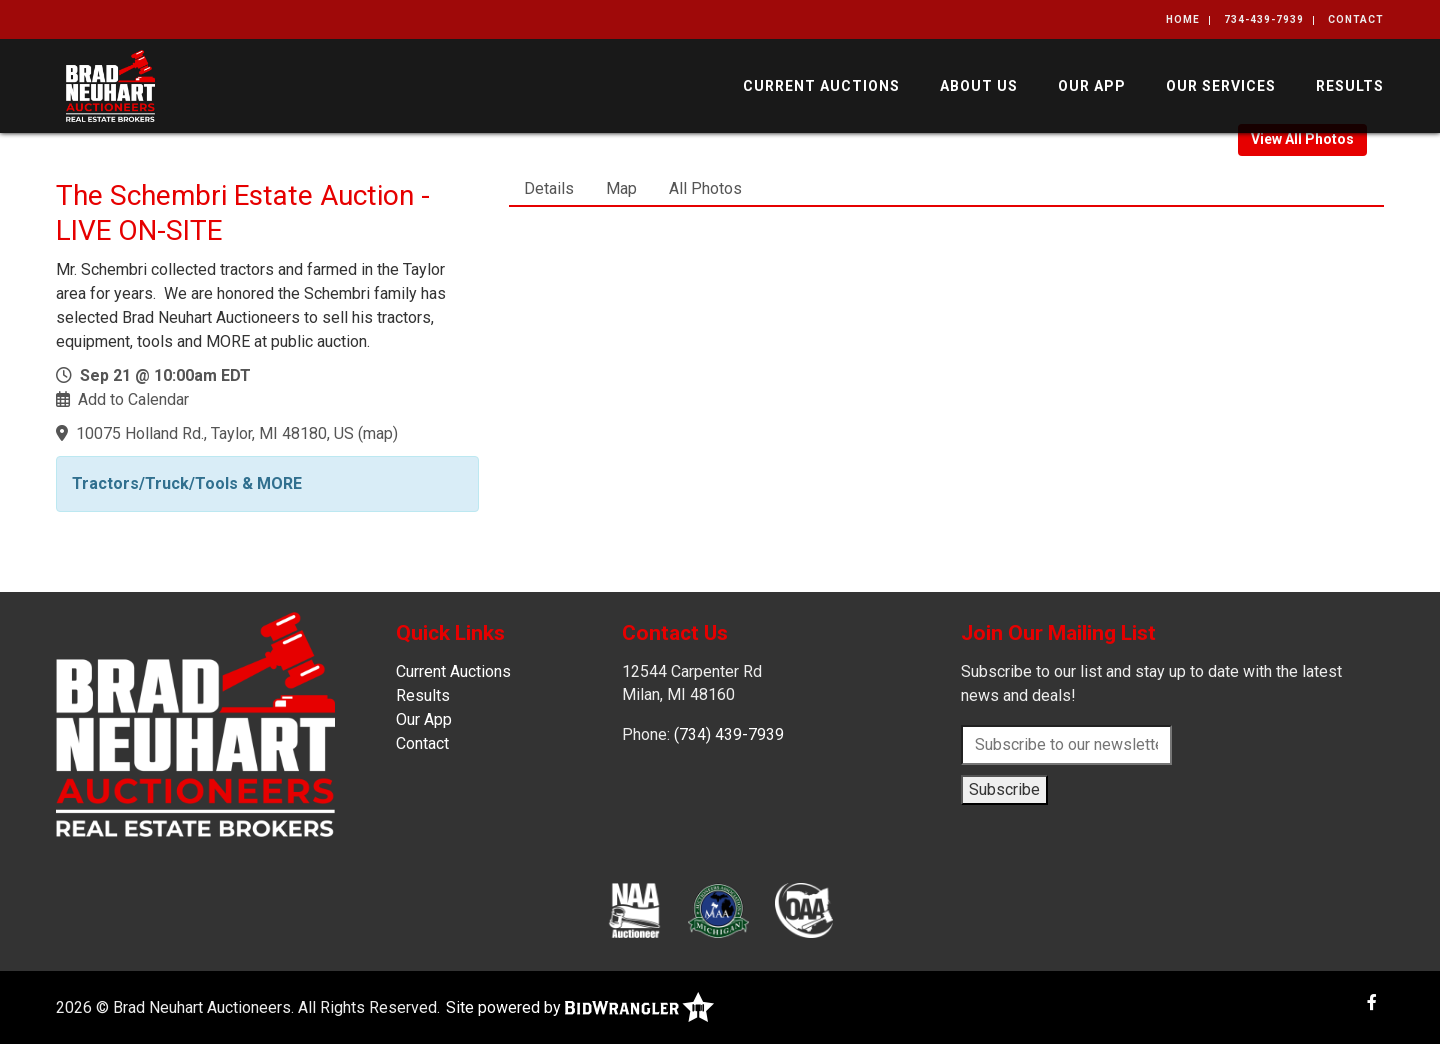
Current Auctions (821, 86)
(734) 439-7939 (729, 734)
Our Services (1221, 86)
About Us (979, 86)
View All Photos (1302, 139)
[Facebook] (1372, 1002)
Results (1350, 86)
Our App (1092, 86)
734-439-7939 (1264, 19)
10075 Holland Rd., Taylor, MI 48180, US (215, 433)
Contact (1356, 19)
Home (1183, 19)
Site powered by (580, 1007)
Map (621, 188)
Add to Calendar (133, 399)
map (378, 433)
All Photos (705, 188)
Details (549, 188)
